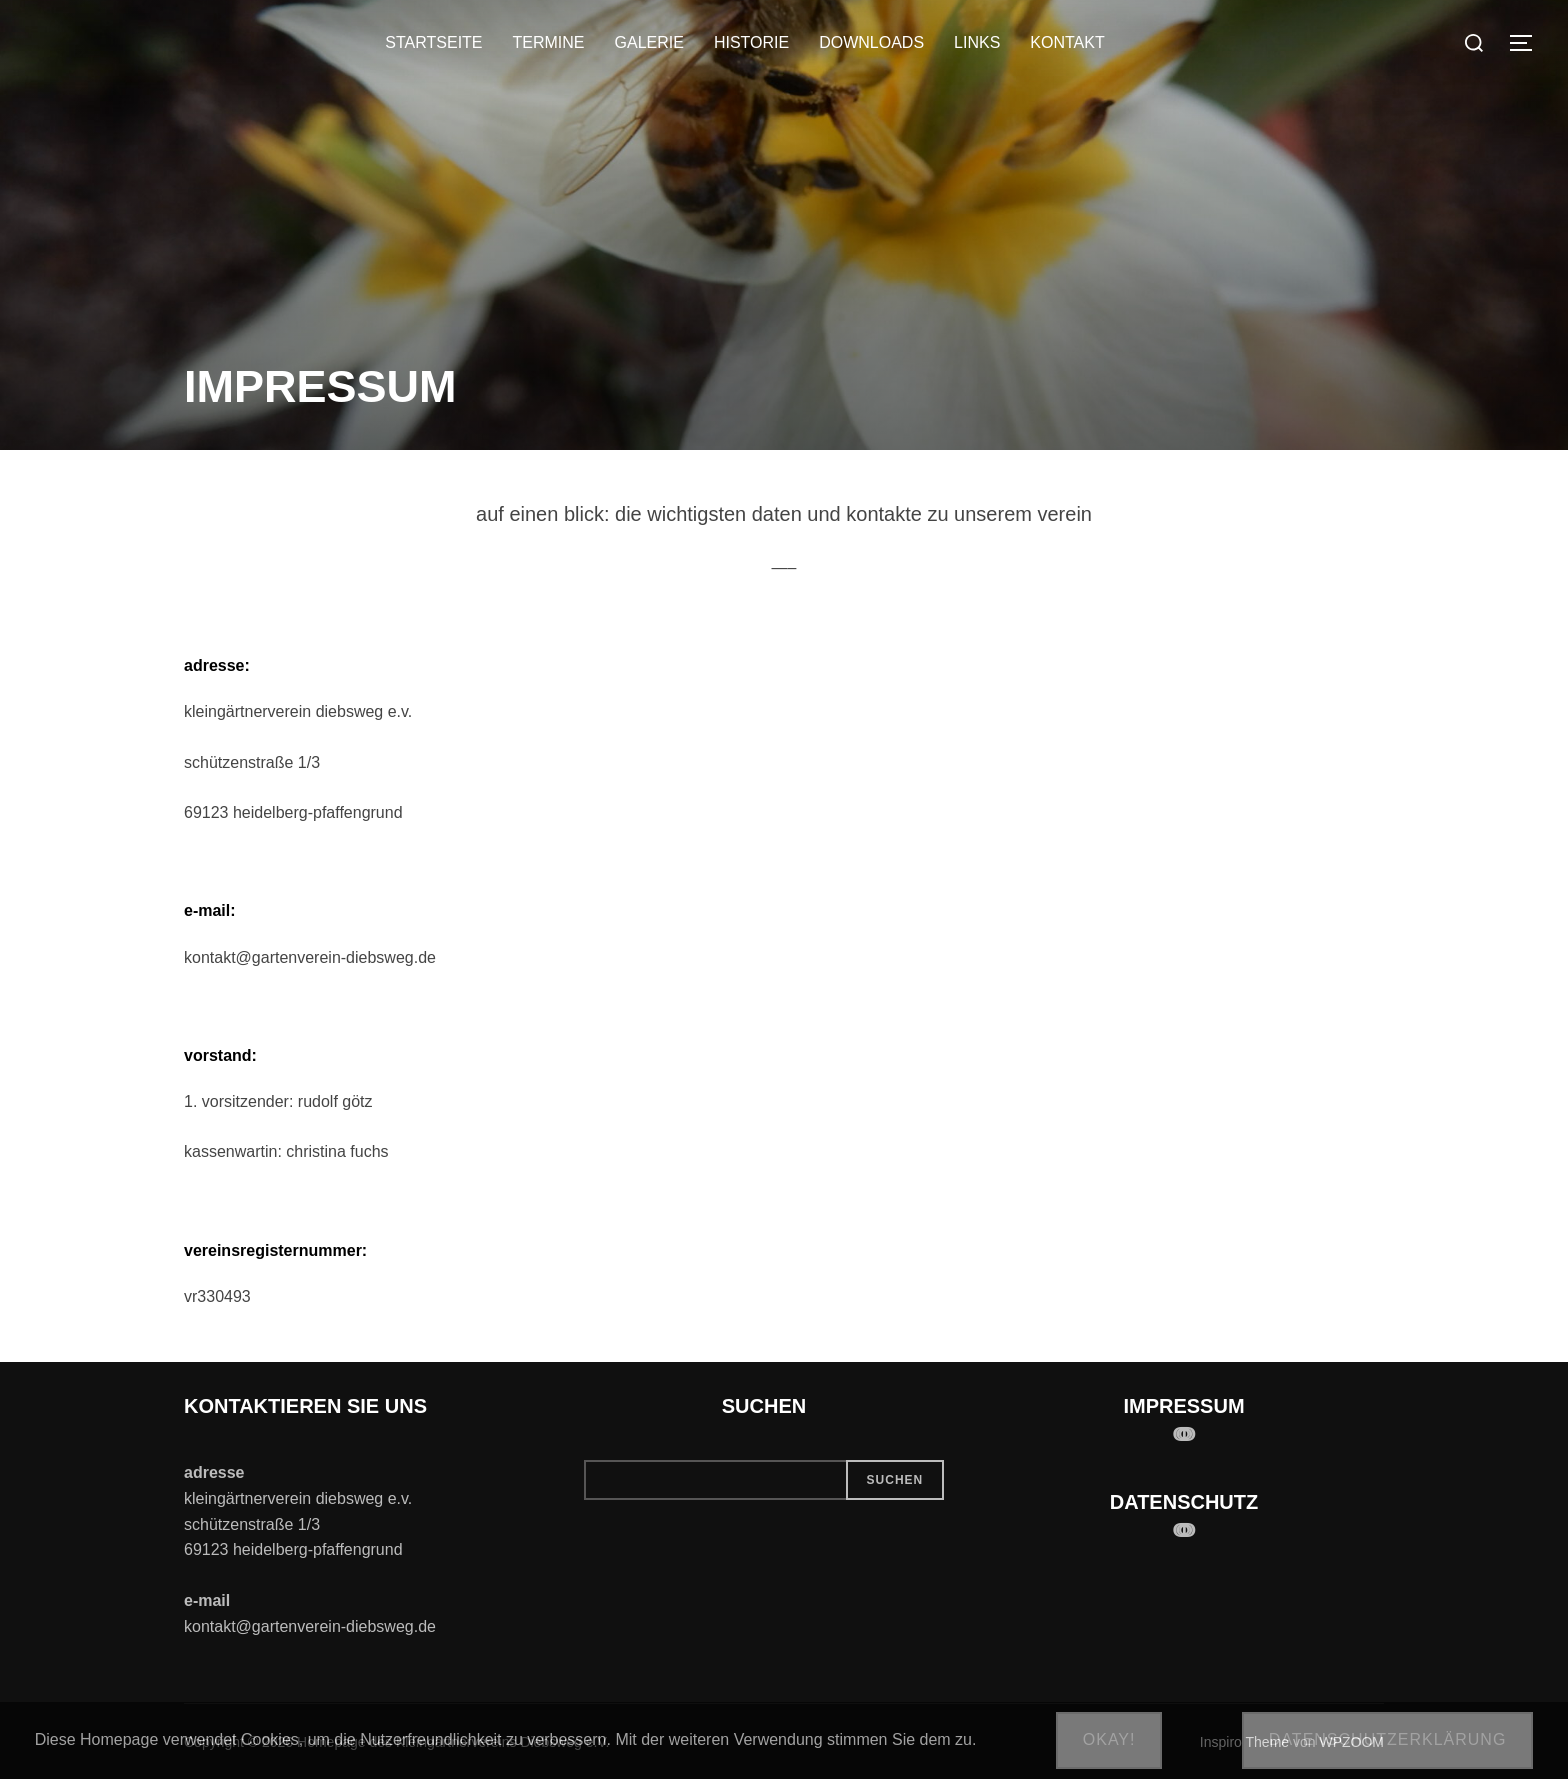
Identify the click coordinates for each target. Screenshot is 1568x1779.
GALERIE (649, 42)
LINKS (977, 42)
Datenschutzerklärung (1388, 1739)
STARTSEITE (433, 42)
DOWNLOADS (871, 42)
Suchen (895, 1480)
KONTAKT (1067, 42)
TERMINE (549, 42)
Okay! (1109, 1739)
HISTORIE (751, 42)
